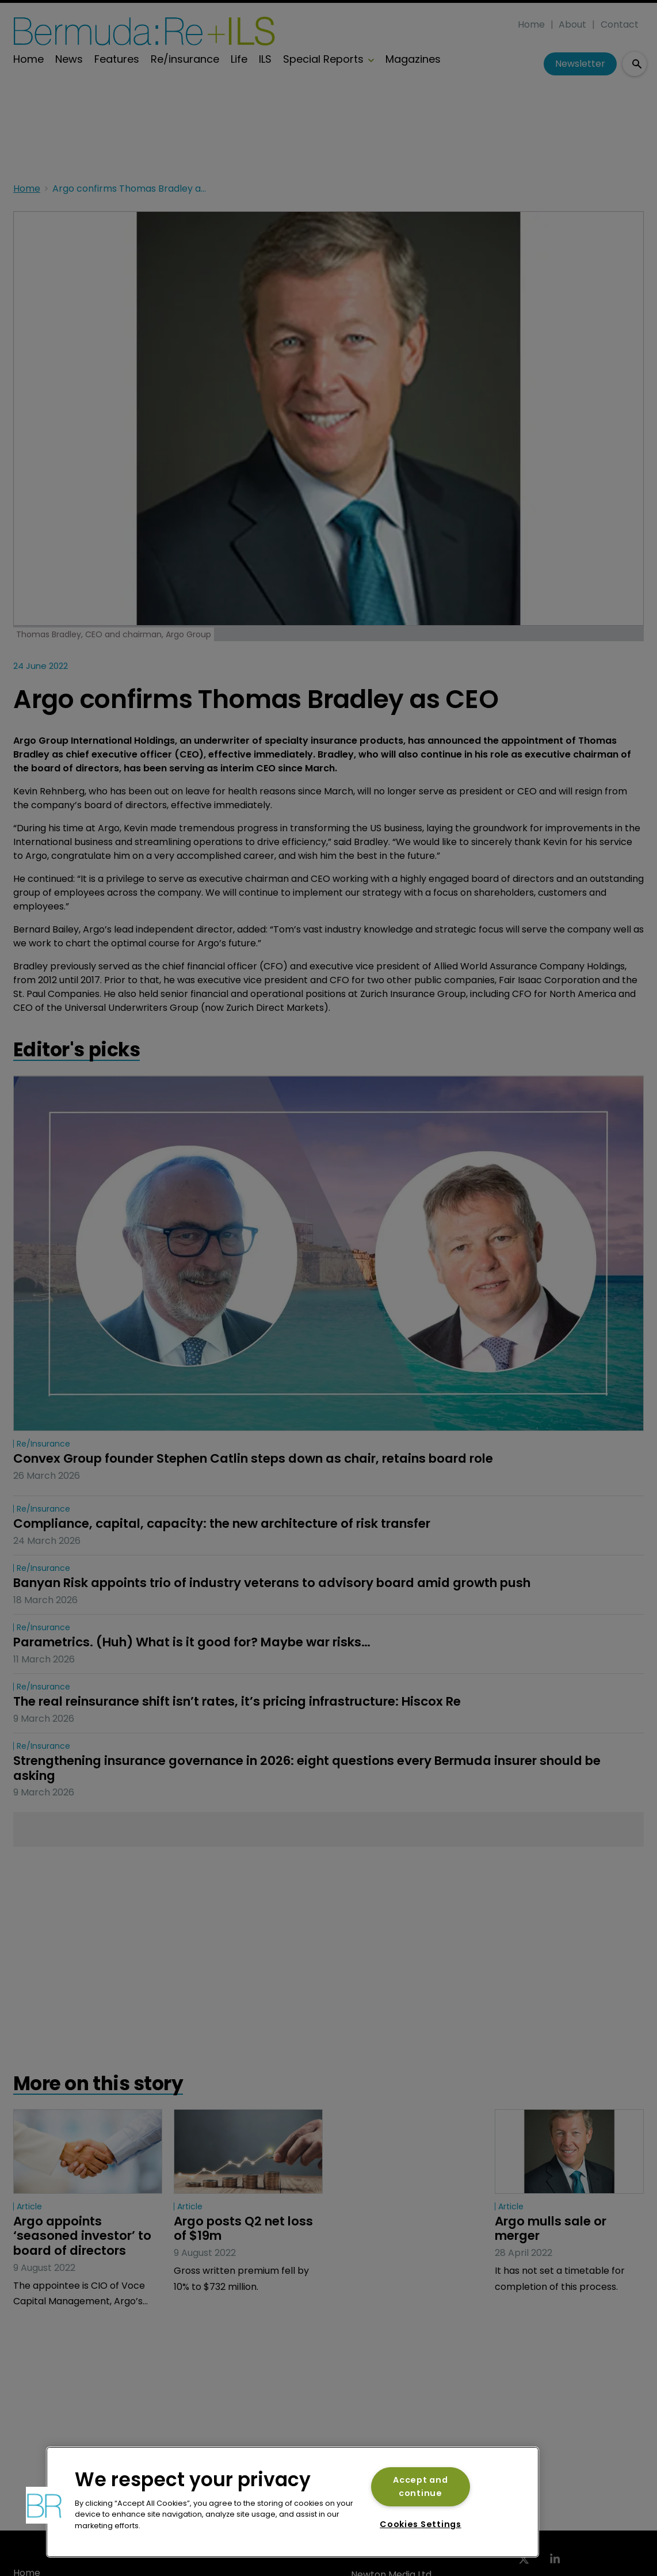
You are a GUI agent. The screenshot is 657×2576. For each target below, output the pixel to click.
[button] (44, 2505)
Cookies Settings (420, 2524)
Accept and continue (420, 2486)
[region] (292, 2502)
